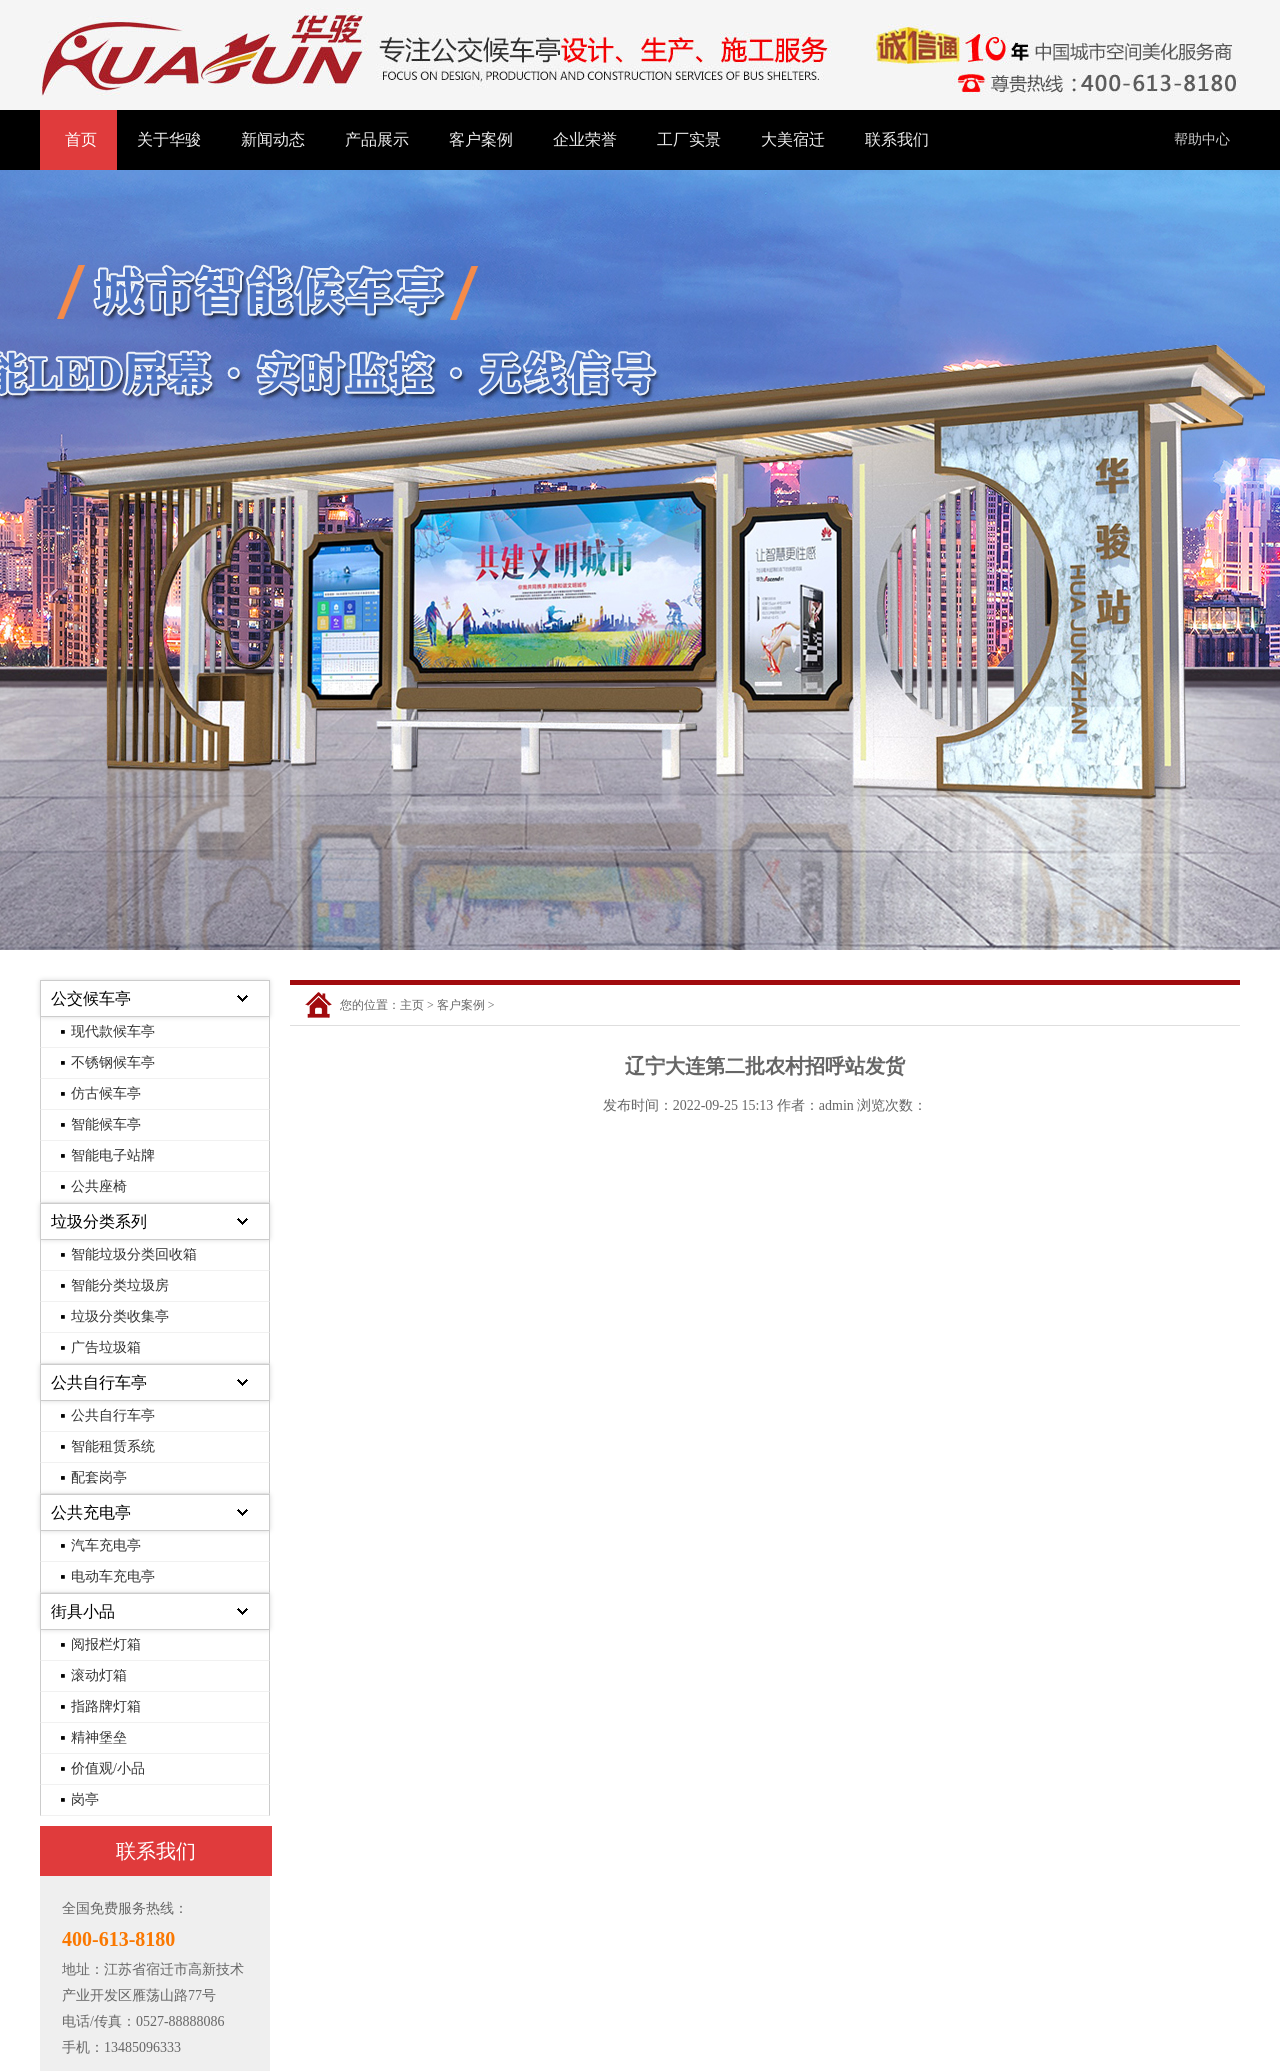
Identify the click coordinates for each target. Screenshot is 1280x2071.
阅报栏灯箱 (106, 1644)
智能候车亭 (106, 1124)
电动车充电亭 (113, 1576)
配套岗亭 (99, 1477)
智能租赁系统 (113, 1446)
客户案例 (481, 139)
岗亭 (85, 1799)
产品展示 (377, 139)
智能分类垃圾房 (120, 1285)
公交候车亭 (91, 998)
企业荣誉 (585, 139)
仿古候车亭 (106, 1093)
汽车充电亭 (106, 1545)
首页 (81, 139)
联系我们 (897, 139)
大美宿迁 (793, 139)
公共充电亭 (91, 1512)
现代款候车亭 (113, 1031)
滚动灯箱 (99, 1675)
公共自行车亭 (99, 1382)
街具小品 (83, 1611)
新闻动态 (273, 139)
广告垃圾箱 (106, 1347)
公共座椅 (99, 1186)
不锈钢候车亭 (113, 1062)
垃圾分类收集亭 (120, 1316)
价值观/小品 (108, 1768)
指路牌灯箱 (106, 1706)
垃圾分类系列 (99, 1221)
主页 (412, 1005)
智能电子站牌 (113, 1155)
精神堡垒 (99, 1737)
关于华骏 (169, 139)
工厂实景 (689, 139)
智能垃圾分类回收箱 (134, 1254)
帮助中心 (1202, 139)
